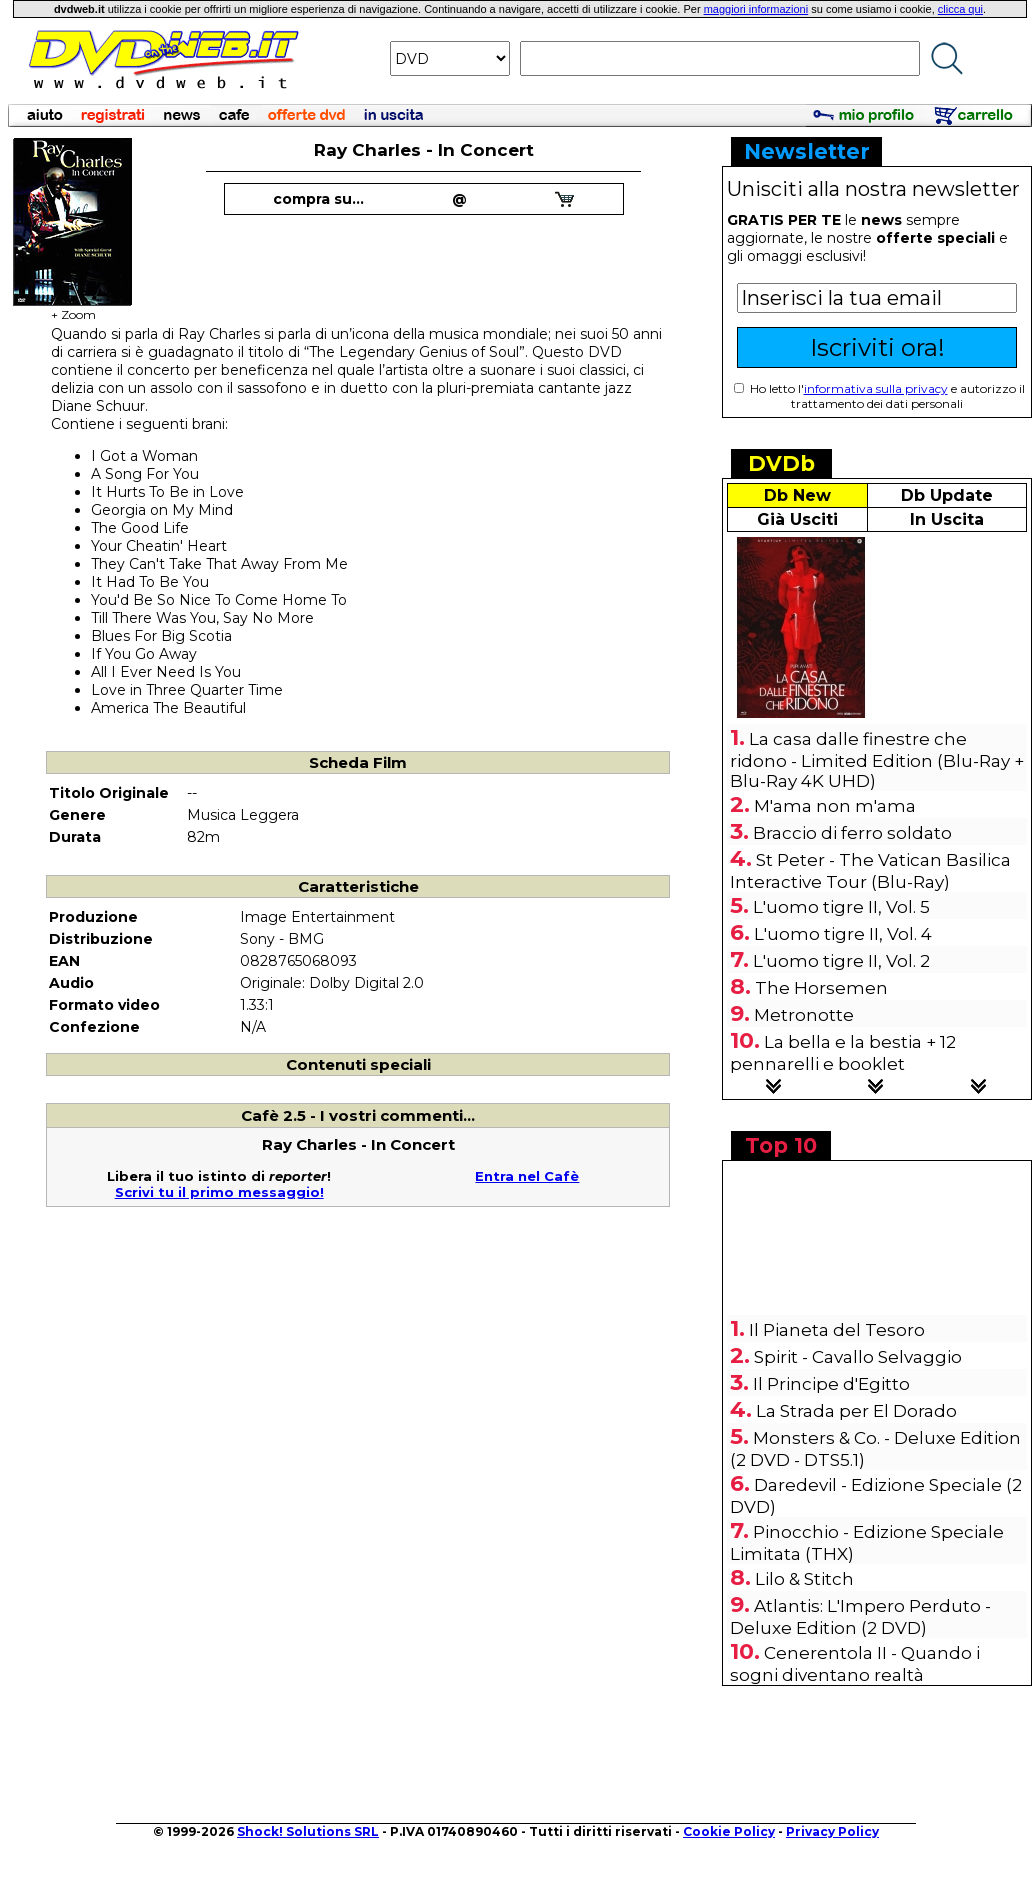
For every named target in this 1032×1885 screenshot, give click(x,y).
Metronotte (804, 1015)
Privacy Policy (832, 1831)
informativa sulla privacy (876, 388)
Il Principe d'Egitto (831, 1384)
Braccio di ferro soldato (852, 833)
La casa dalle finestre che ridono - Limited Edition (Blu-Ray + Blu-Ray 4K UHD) (877, 760)
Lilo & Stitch (804, 1579)
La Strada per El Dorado (856, 1411)
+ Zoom (73, 308)
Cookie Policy (729, 1831)
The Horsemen (821, 988)
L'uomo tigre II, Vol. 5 (841, 907)
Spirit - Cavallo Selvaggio (858, 1357)
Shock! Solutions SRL (308, 1831)
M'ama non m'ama (835, 806)
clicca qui (960, 9)
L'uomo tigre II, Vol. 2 (841, 961)
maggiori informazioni (756, 9)
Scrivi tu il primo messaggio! (219, 1192)
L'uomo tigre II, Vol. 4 (843, 934)
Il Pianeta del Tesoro (837, 1330)
